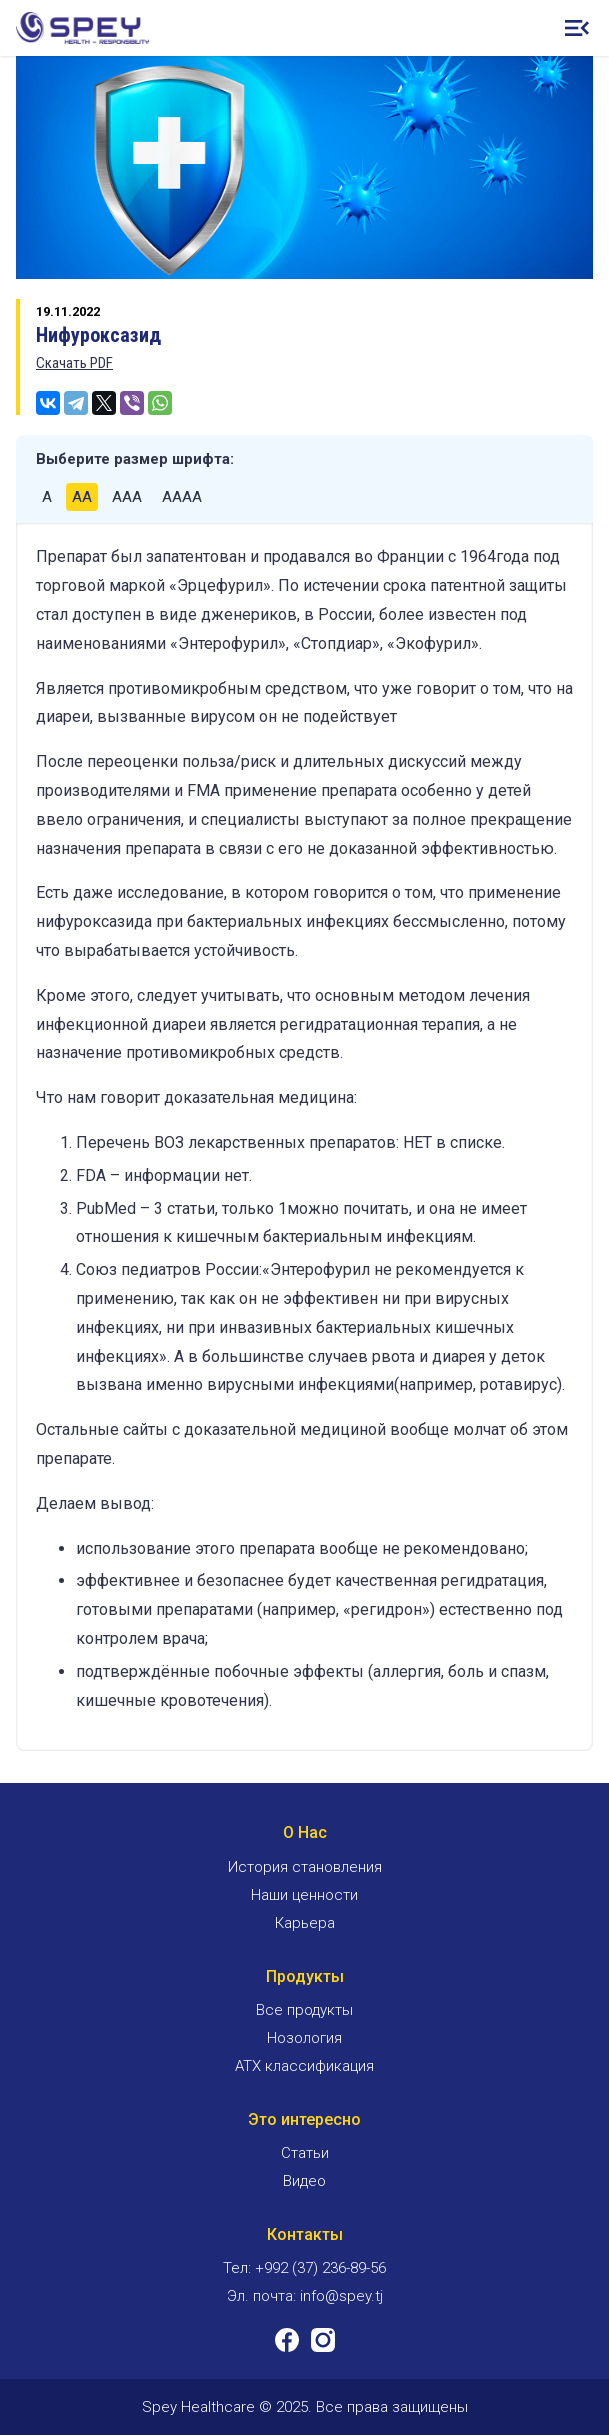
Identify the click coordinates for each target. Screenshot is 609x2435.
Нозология (304, 2038)
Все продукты (304, 2010)
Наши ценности (304, 1895)
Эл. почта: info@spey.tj (305, 2296)
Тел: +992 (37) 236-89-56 (304, 2268)
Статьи (305, 2153)
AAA (127, 497)
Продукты (305, 1976)
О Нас (305, 1832)
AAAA (182, 497)
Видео (304, 2181)
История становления (305, 1867)
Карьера (305, 1923)
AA (82, 497)
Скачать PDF (74, 363)
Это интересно (304, 2119)
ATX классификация (304, 2066)
